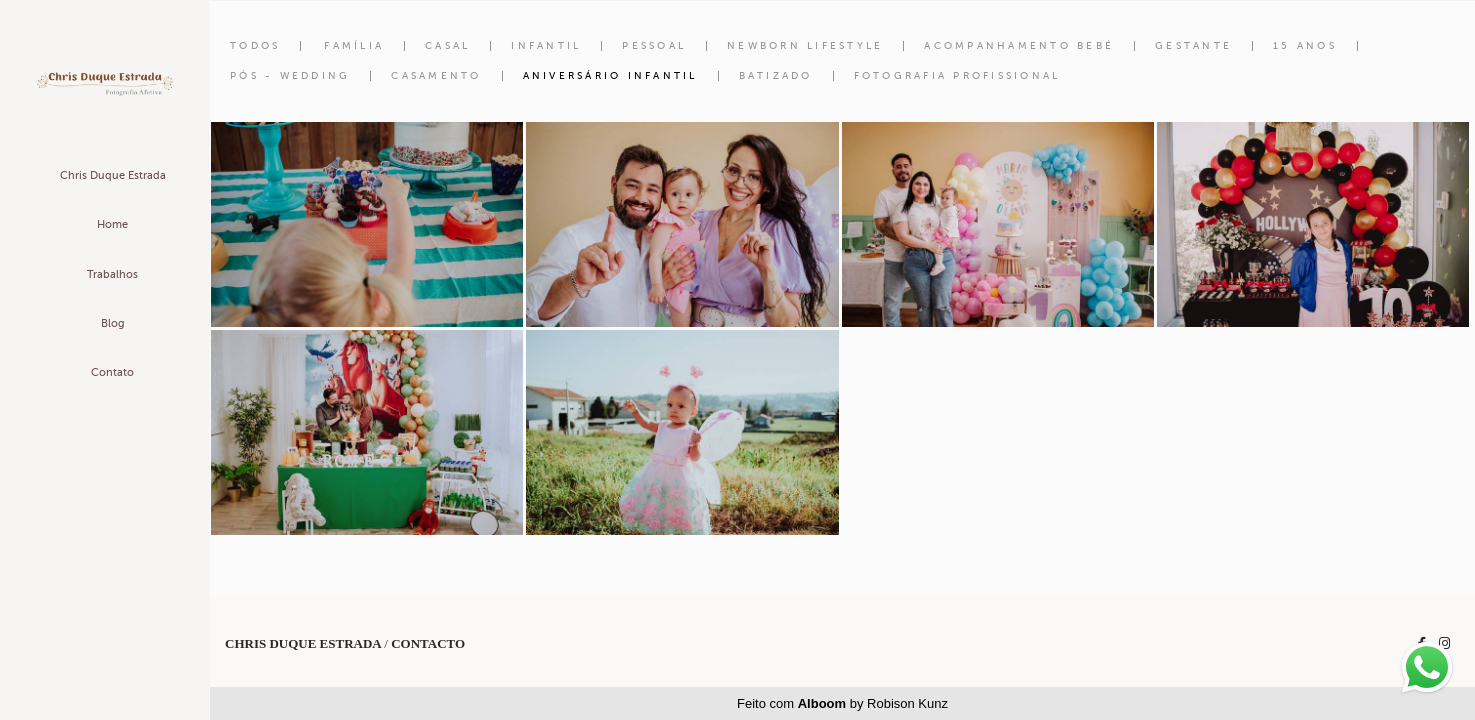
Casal (447, 46)
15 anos (1305, 46)
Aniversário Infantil (610, 76)
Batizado (776, 76)
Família (354, 46)
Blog (113, 323)
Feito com (842, 703)
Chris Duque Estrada (113, 175)
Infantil (546, 46)
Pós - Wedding (290, 76)
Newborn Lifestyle (805, 46)
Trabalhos (112, 274)
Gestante (1193, 46)
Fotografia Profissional (957, 76)
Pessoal (654, 46)
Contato (112, 372)
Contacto (428, 643)
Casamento (436, 76)
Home (112, 224)
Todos (255, 46)
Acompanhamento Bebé (1019, 46)
